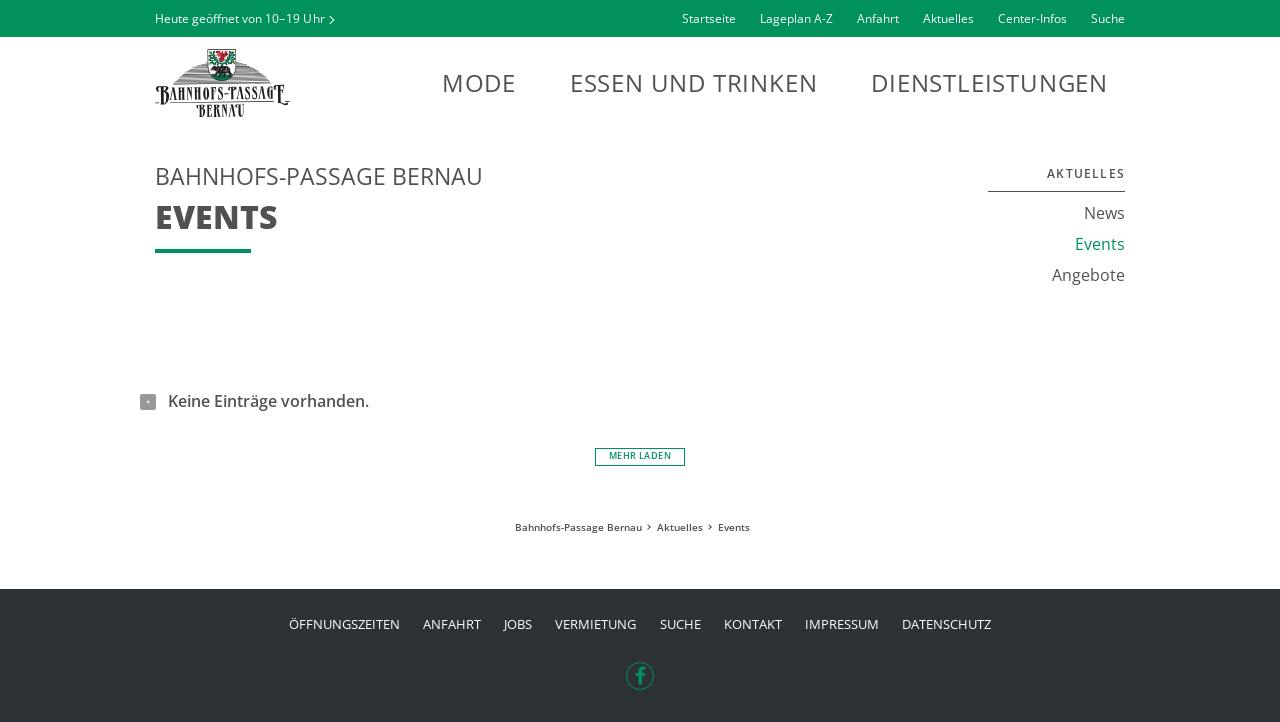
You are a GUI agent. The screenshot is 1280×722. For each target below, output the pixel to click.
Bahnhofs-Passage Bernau (265, 83)
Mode (479, 82)
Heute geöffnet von (240, 18)
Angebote (1088, 275)
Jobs (518, 624)
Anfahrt (878, 18)
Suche (1108, 18)
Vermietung (595, 624)
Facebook (640, 670)
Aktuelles (948, 18)
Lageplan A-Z (796, 18)
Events (1100, 244)
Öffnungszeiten (344, 624)
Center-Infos (1032, 18)
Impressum (842, 624)
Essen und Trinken (694, 82)
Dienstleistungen (989, 82)
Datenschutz (946, 624)
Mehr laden (640, 456)
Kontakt (753, 624)
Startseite (709, 18)
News (1104, 213)
